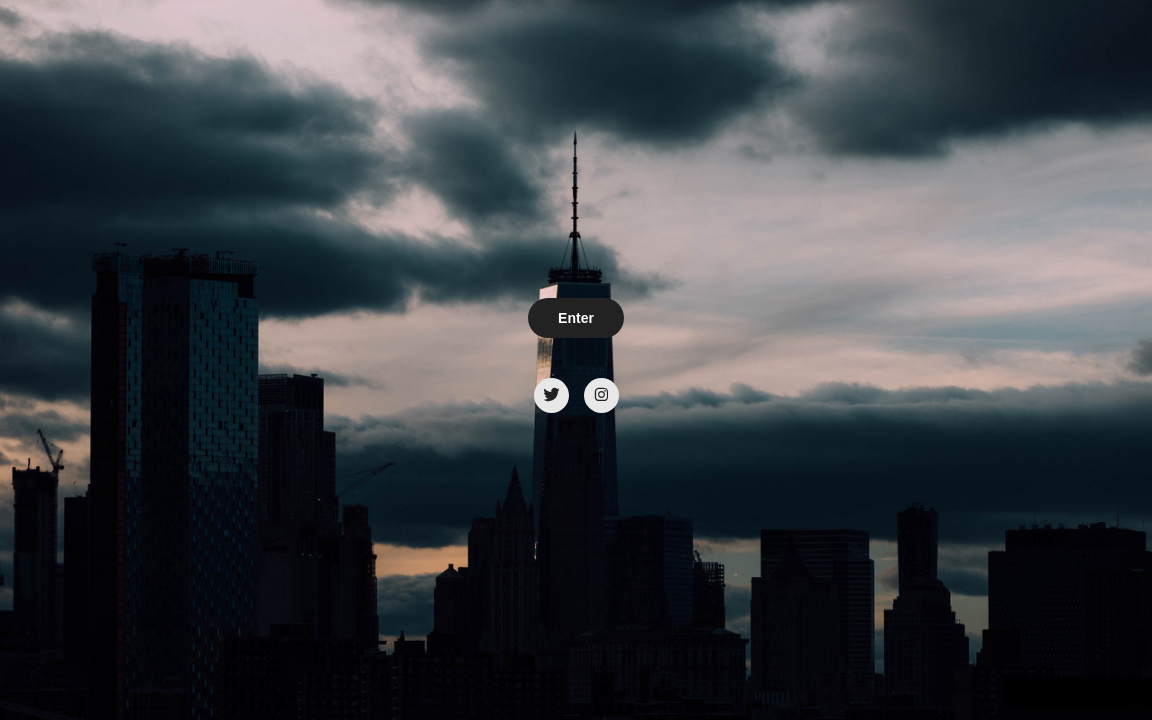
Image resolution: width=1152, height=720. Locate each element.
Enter (576, 318)
